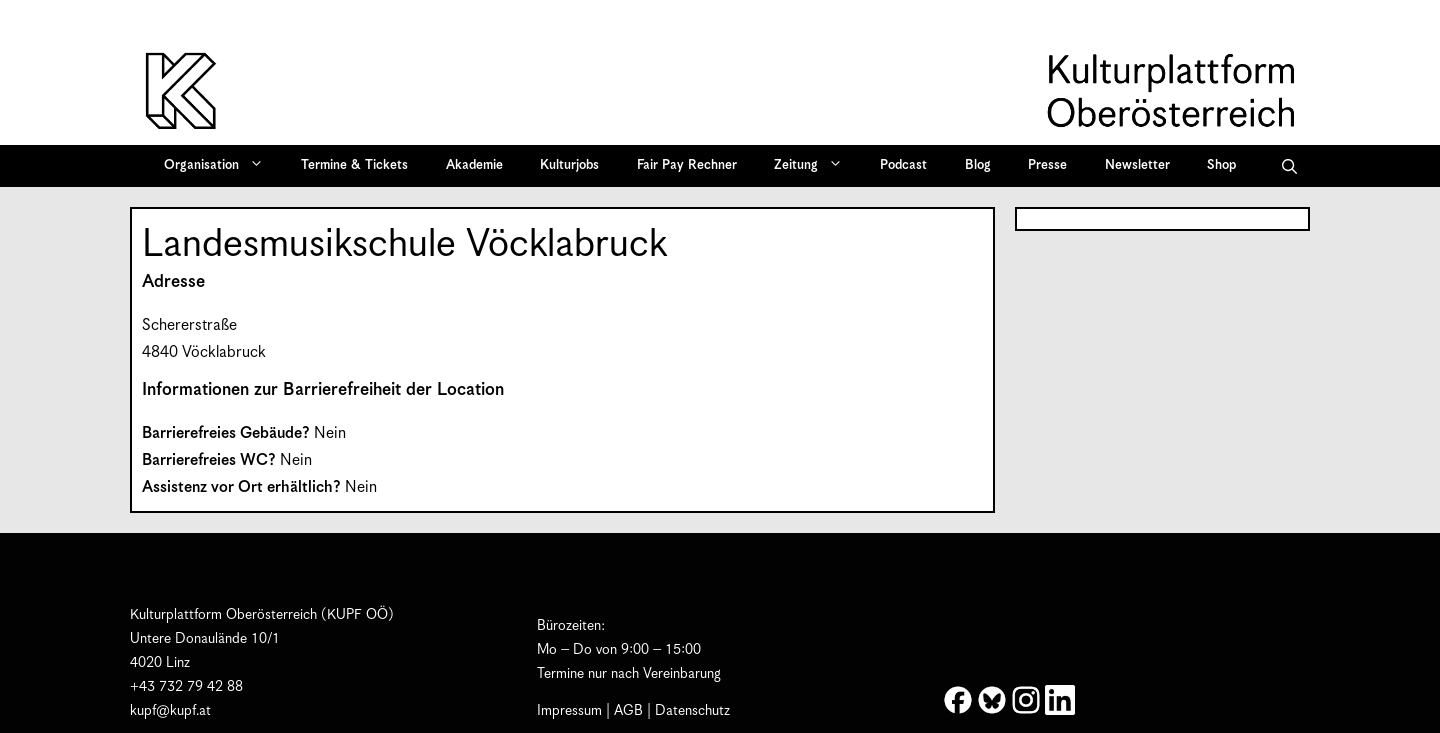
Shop (1221, 165)
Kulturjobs (569, 165)
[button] (1289, 166)
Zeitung (815, 166)
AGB (628, 711)
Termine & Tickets (354, 165)
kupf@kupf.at (170, 711)
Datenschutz (692, 711)
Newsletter (1137, 165)
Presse (1047, 165)
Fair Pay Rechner (687, 165)
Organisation (220, 166)
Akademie (474, 165)
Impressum (569, 711)
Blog (978, 165)
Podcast (903, 165)
